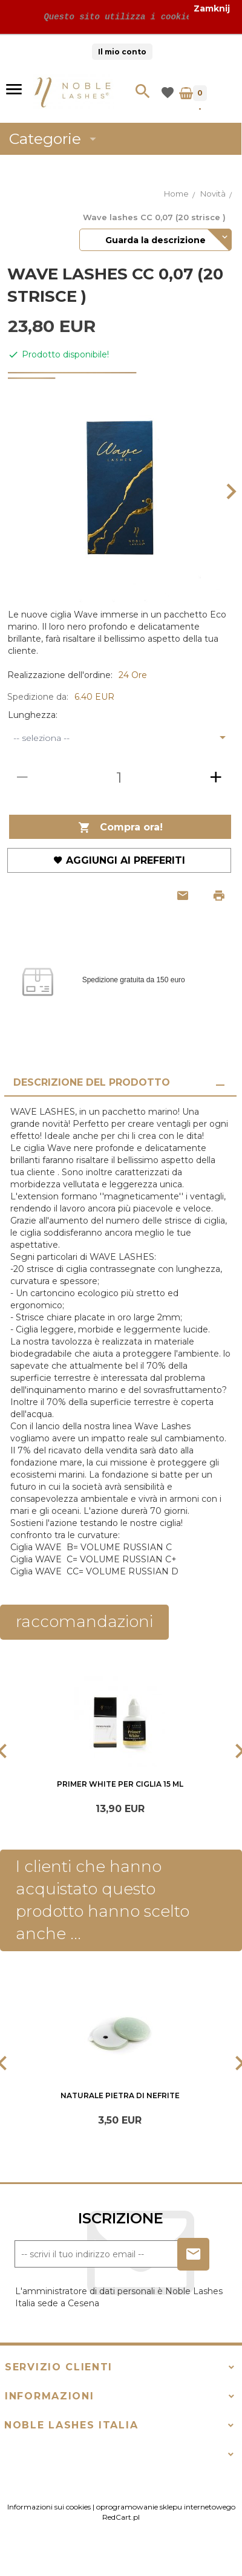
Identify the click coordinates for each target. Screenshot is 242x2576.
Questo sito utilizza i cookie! (117, 16)
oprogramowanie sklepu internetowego (165, 2527)
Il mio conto (122, 51)
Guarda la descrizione (155, 240)
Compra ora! (120, 827)
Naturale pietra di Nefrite (120, 2105)
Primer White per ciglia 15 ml (120, 1784)
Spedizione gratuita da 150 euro (133, 980)
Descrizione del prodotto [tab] (91, 1082)
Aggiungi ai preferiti (119, 860)
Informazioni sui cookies (49, 2527)
